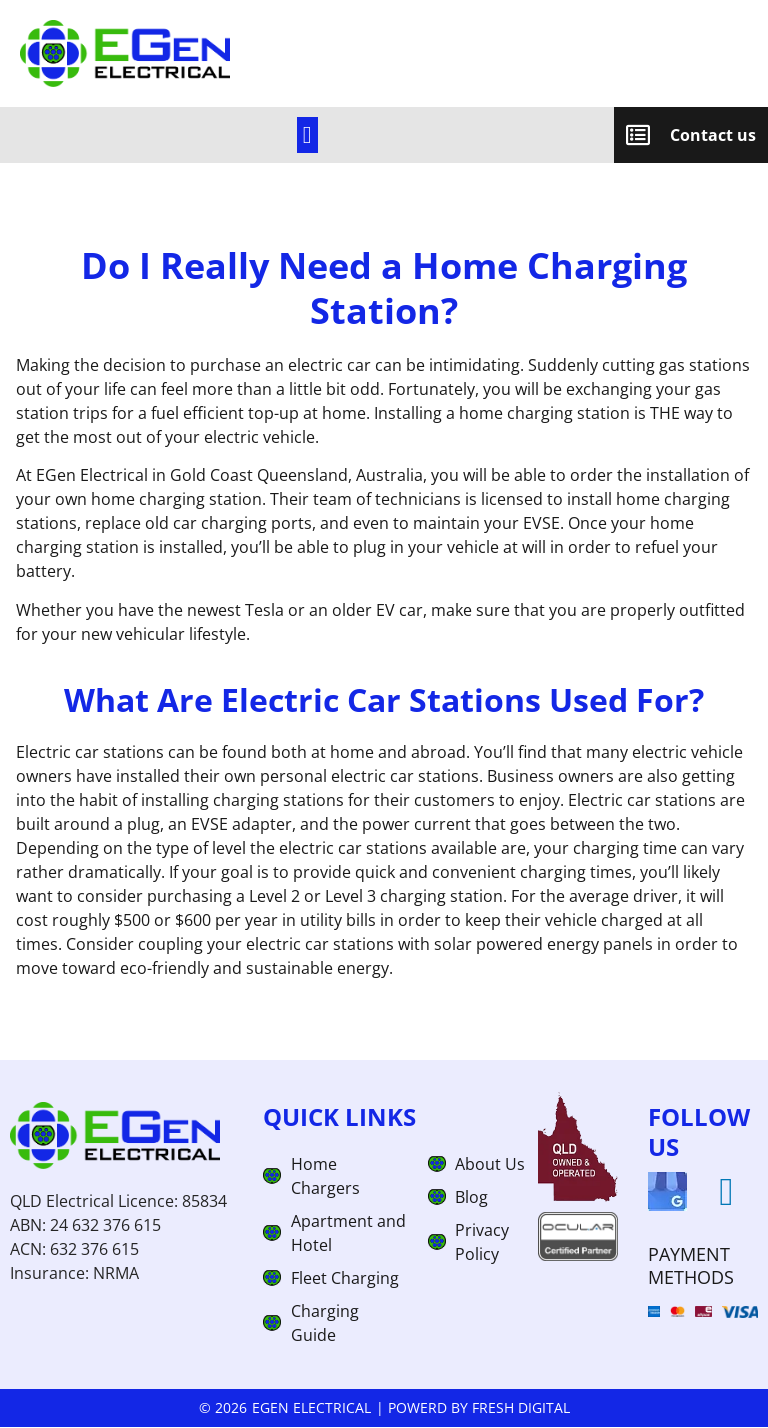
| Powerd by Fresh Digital (473, 1409)
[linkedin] (726, 1193)
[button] (307, 136)
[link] (307, 136)
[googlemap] (667, 1193)
